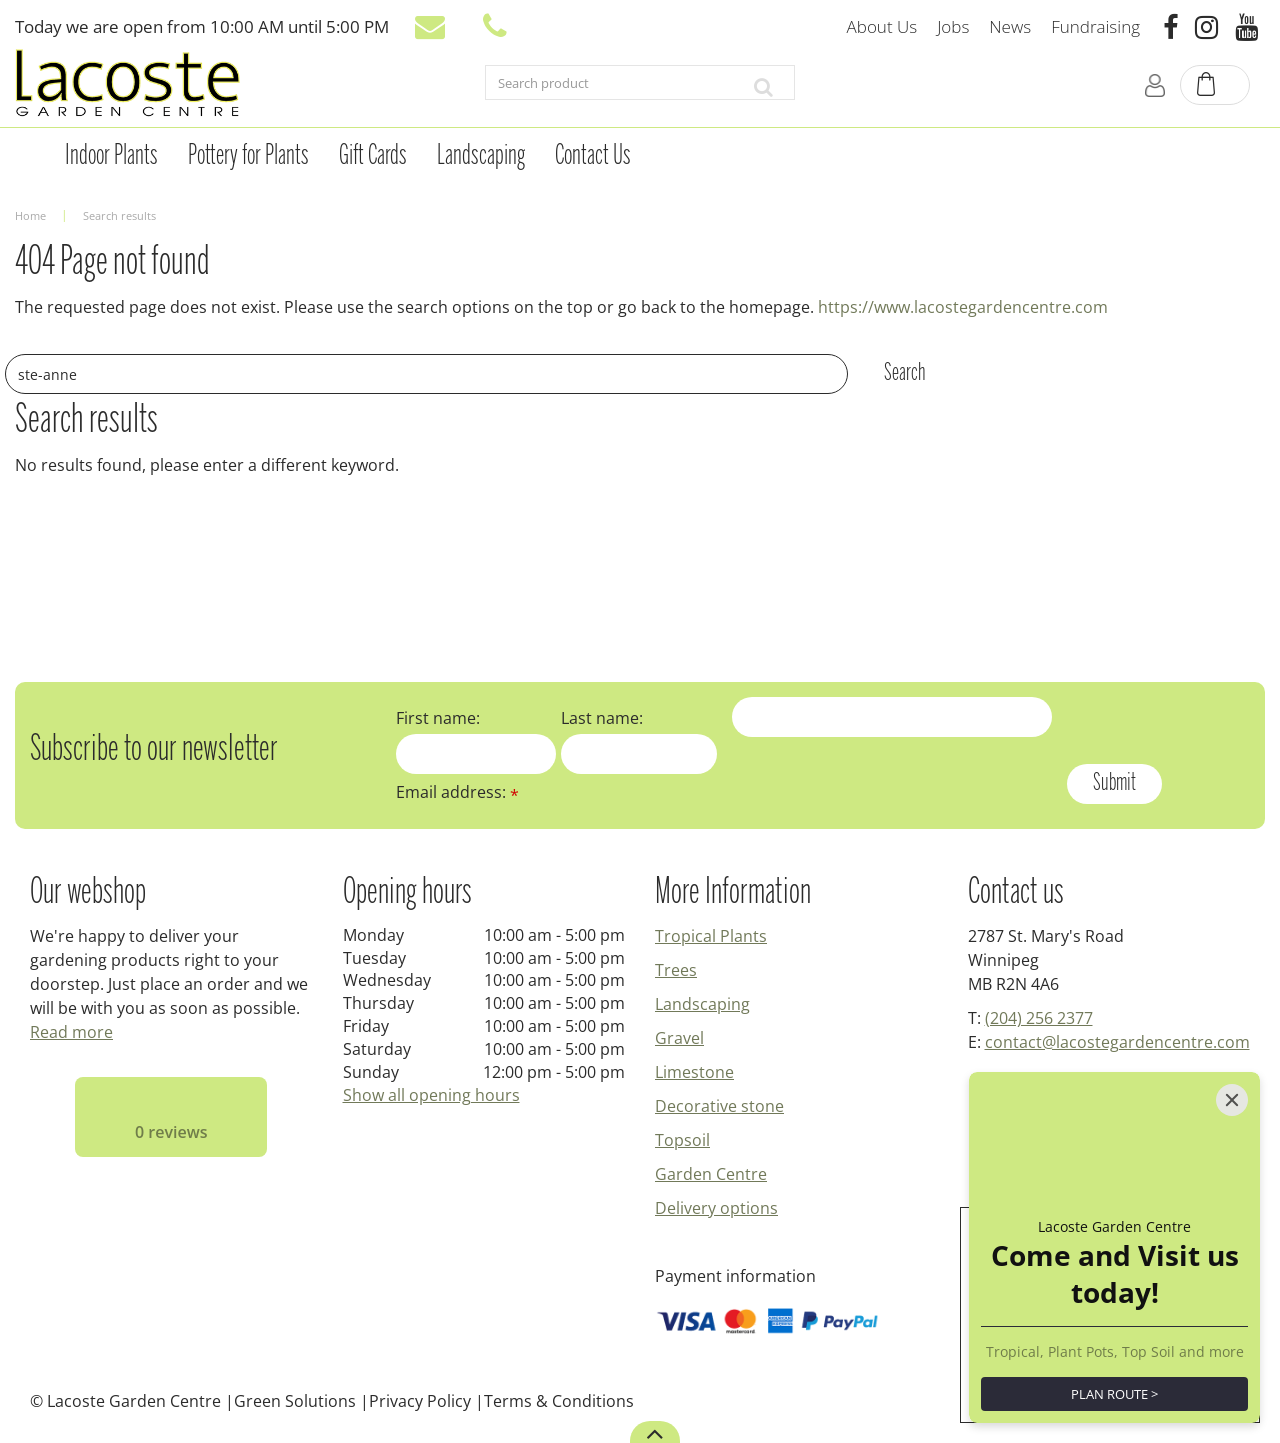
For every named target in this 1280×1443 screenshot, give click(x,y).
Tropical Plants (711, 936)
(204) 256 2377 (1039, 1018)
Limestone (694, 1072)
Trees (676, 970)
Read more (71, 1032)
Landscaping (702, 1004)
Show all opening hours (431, 1095)
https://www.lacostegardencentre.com (963, 307)
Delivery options (716, 1208)
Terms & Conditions (559, 1401)
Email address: (457, 792)
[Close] (1232, 1100)
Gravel (679, 1038)
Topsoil (682, 1140)
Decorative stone (719, 1106)
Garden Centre (711, 1174)
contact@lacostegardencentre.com (1117, 1042)
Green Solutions (295, 1401)
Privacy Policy (420, 1401)
